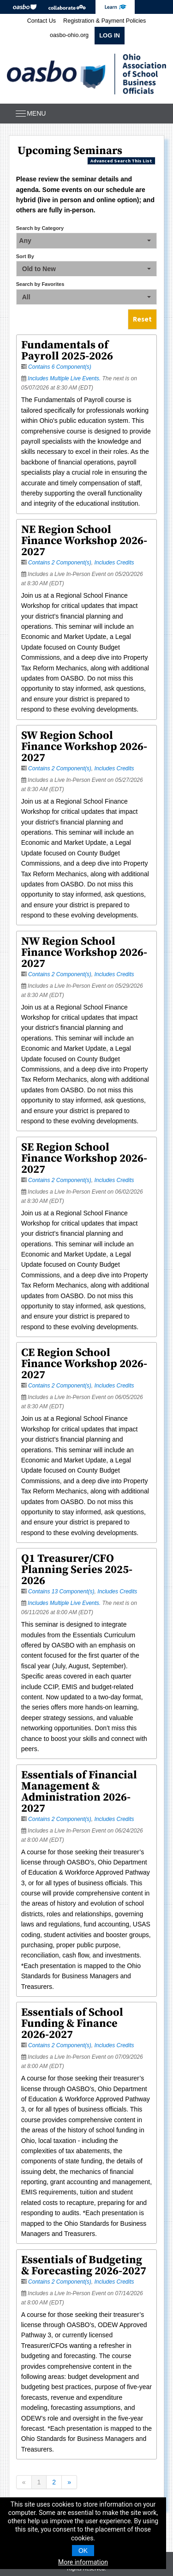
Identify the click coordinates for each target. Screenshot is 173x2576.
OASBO (25, 7)
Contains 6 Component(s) (59, 367)
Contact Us (41, 21)
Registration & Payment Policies (104, 21)
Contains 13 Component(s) (61, 1591)
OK (83, 2550)
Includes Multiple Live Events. (65, 378)
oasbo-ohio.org (69, 35)
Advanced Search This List (121, 161)
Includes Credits (114, 562)
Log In (109, 35)
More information (83, 2562)
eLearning (115, 7)
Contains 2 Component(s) (59, 562)
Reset (142, 319)
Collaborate (67, 7)
